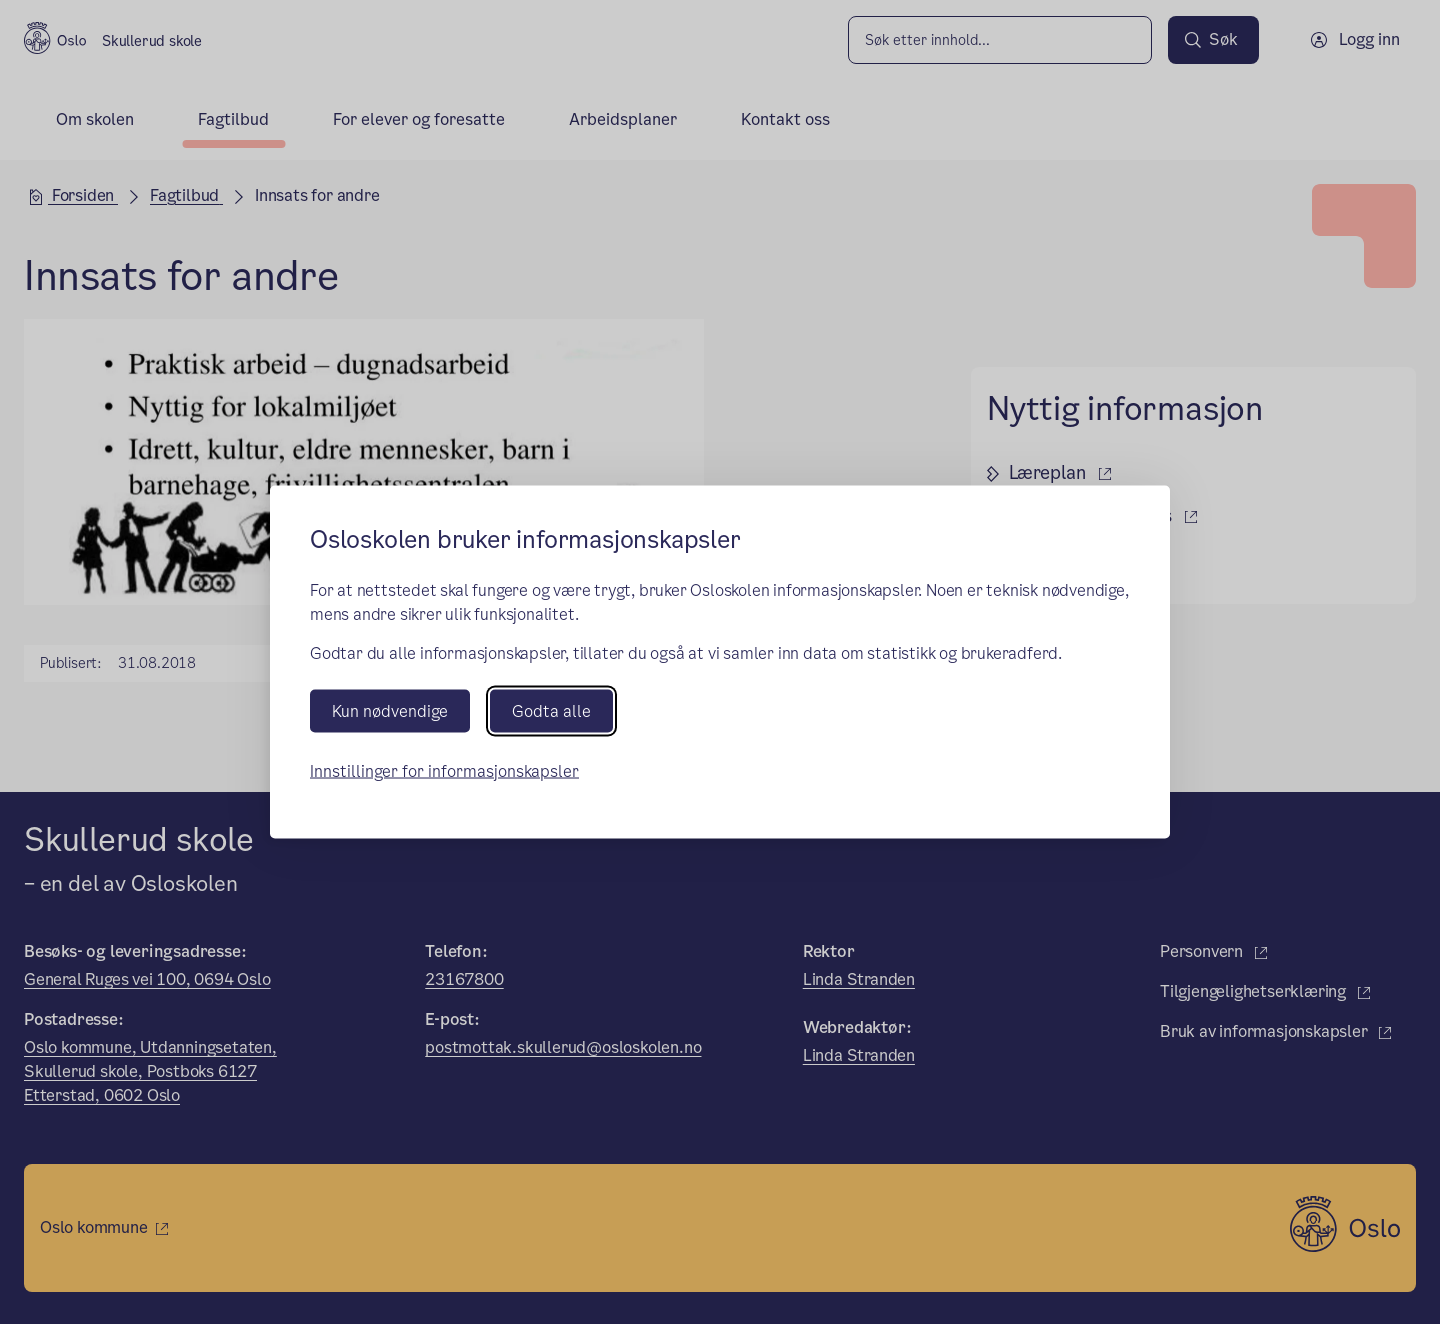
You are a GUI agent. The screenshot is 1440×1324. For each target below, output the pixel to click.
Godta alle (551, 710)
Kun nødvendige (390, 710)
